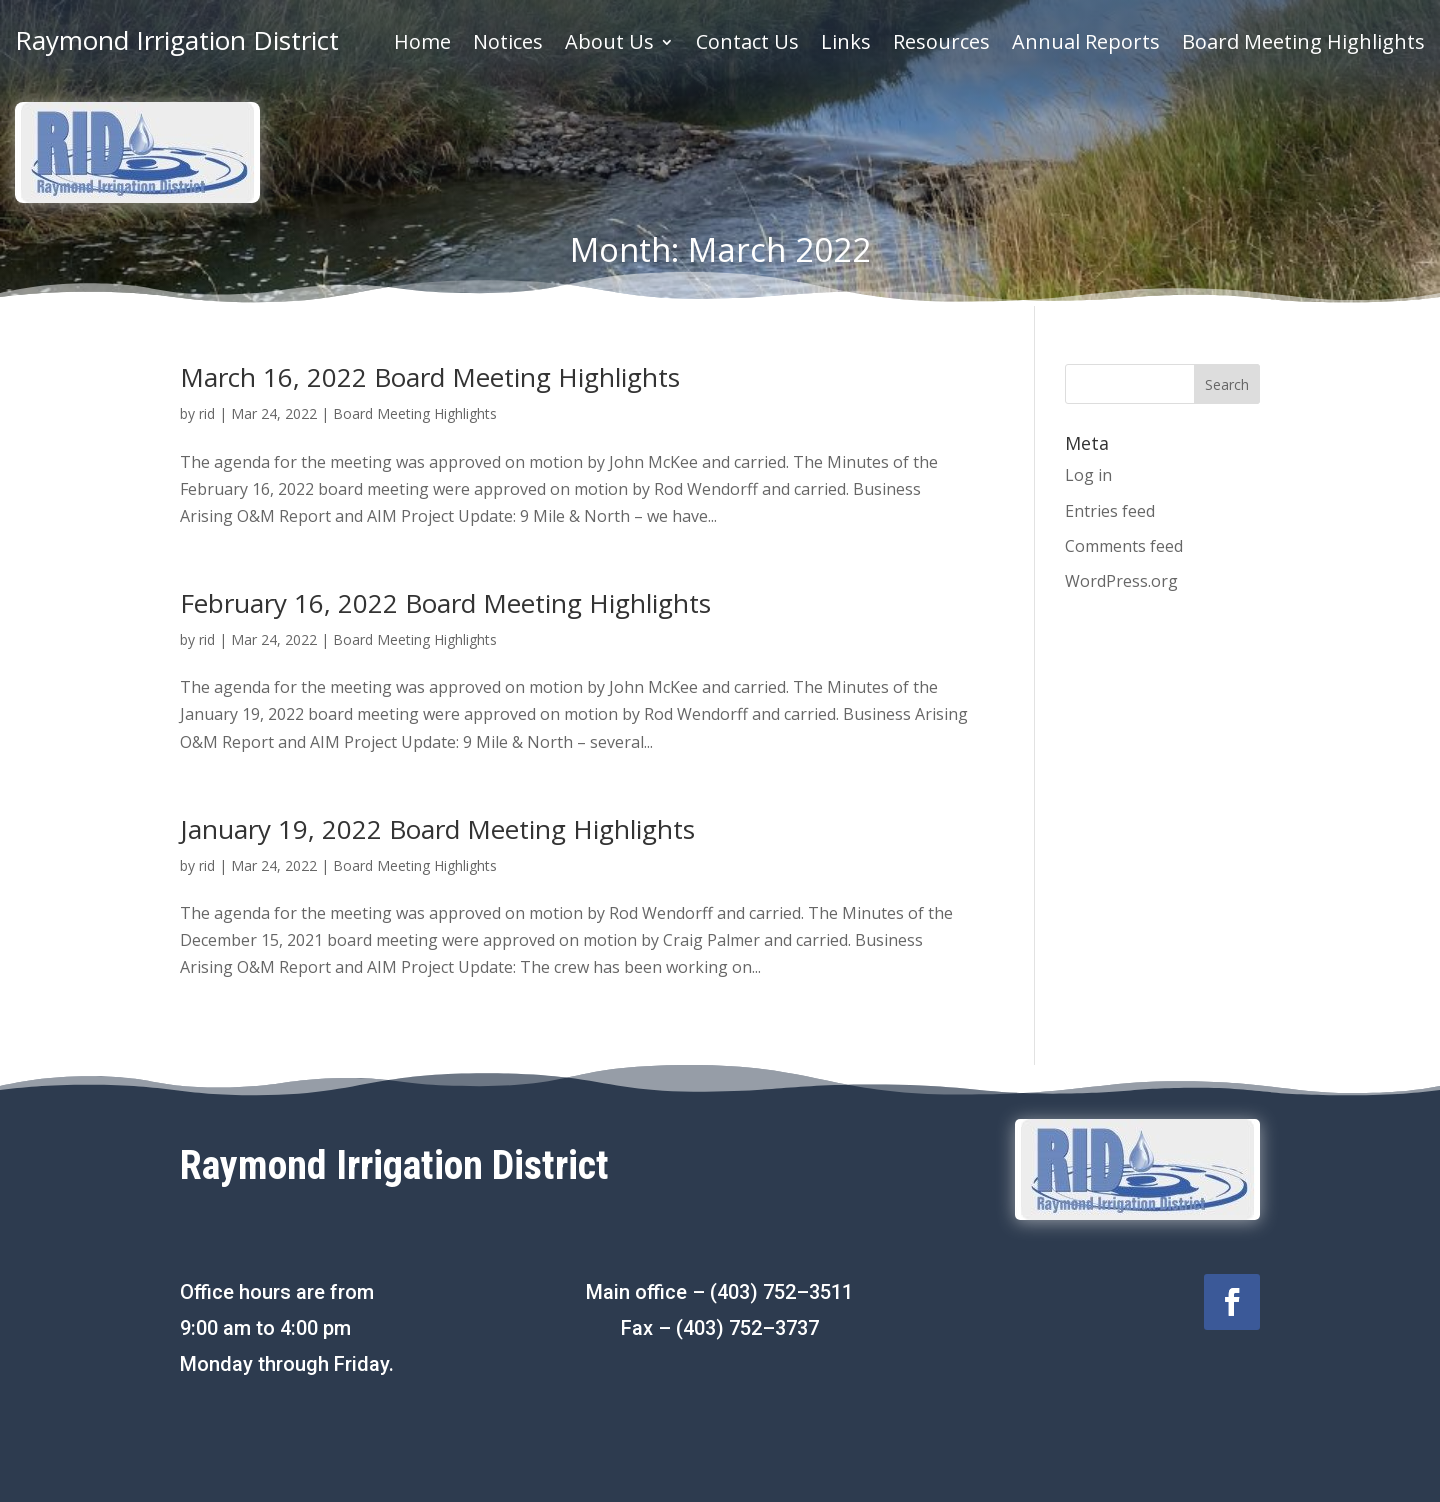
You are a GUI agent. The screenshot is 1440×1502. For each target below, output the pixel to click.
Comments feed (1124, 546)
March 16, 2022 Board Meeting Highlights (430, 377)
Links (846, 45)
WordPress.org (1121, 581)
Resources (941, 45)
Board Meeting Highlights (1303, 45)
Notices (508, 45)
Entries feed (1110, 511)
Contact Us (747, 45)
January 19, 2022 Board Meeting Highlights (437, 829)
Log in (1088, 475)
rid (207, 413)
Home (422, 45)
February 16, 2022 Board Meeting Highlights (445, 603)
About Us (609, 45)
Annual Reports (1086, 45)
